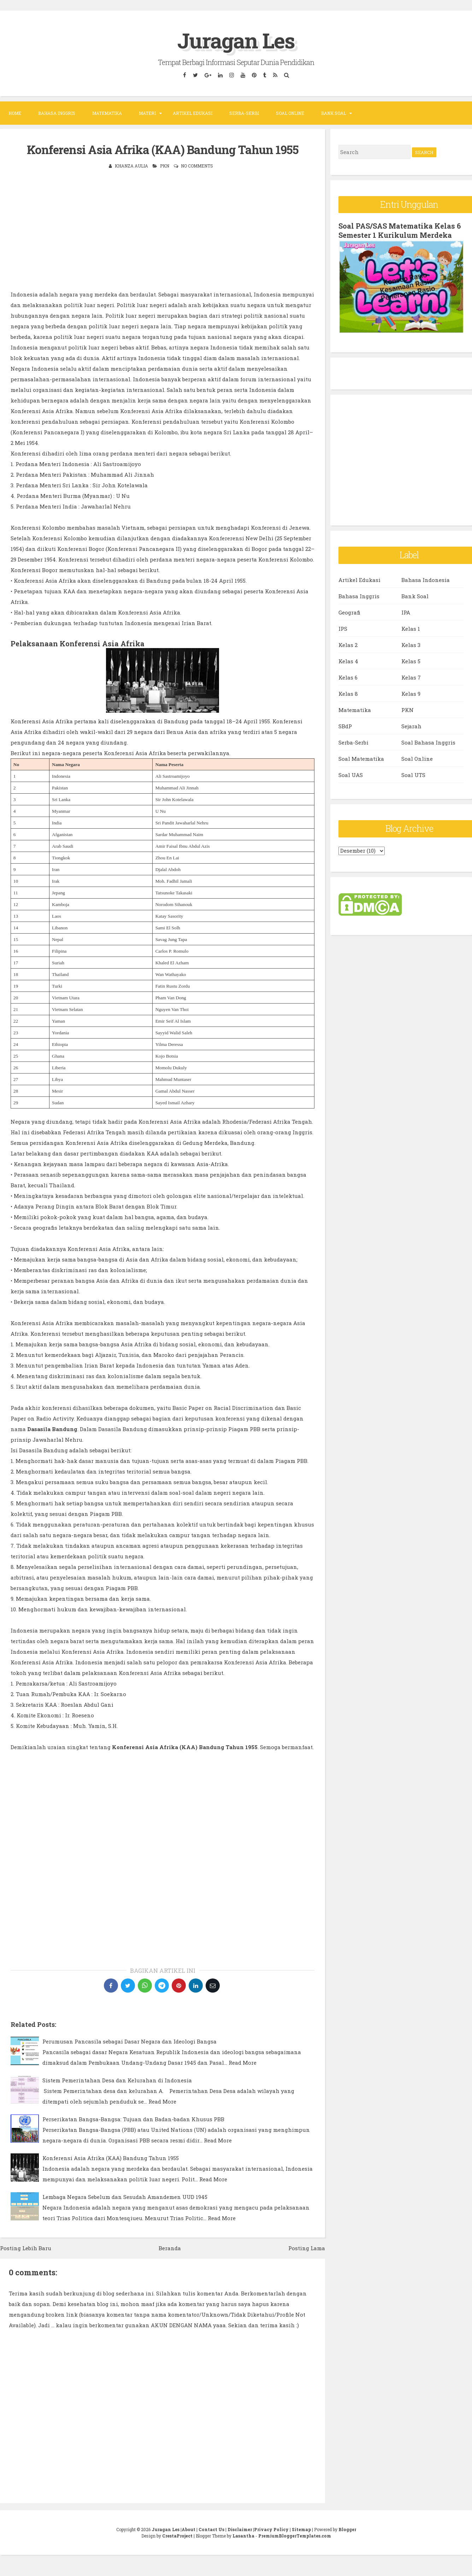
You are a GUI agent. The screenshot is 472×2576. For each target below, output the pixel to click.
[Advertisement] (162, 229)
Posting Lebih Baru (25, 2248)
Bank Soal (333, 113)
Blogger (347, 2529)
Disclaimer (240, 2529)
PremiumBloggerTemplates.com (294, 2536)
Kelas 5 (410, 661)
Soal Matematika (361, 758)
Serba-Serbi (244, 113)
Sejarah (411, 726)
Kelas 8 (348, 693)
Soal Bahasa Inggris (428, 742)
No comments (197, 166)
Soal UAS (350, 774)
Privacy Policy (271, 2529)
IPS (342, 628)
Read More (242, 2062)
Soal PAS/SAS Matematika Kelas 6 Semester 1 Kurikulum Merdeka (399, 230)
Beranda (170, 2248)
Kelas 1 (410, 628)
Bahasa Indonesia (425, 579)
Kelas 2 (348, 644)
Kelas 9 (410, 693)
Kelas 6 (348, 677)
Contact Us (211, 2529)
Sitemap (301, 2529)
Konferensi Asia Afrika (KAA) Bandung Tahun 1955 (163, 149)
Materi (147, 113)
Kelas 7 (411, 677)
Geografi (349, 612)
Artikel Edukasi (192, 113)
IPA (405, 612)
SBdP (345, 726)
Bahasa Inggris (56, 113)
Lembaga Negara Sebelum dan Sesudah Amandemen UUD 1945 (124, 2196)
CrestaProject (177, 2536)
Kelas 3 (410, 644)
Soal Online (290, 113)
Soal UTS (413, 774)
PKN (164, 166)
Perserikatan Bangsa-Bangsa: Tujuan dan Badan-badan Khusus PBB (133, 2119)
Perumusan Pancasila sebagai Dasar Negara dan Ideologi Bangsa (129, 2041)
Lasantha (243, 2536)
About (188, 2529)
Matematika (107, 113)
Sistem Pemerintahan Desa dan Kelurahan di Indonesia (117, 2080)
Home (14, 113)
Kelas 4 (348, 661)
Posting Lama (306, 2248)
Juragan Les (236, 40)
